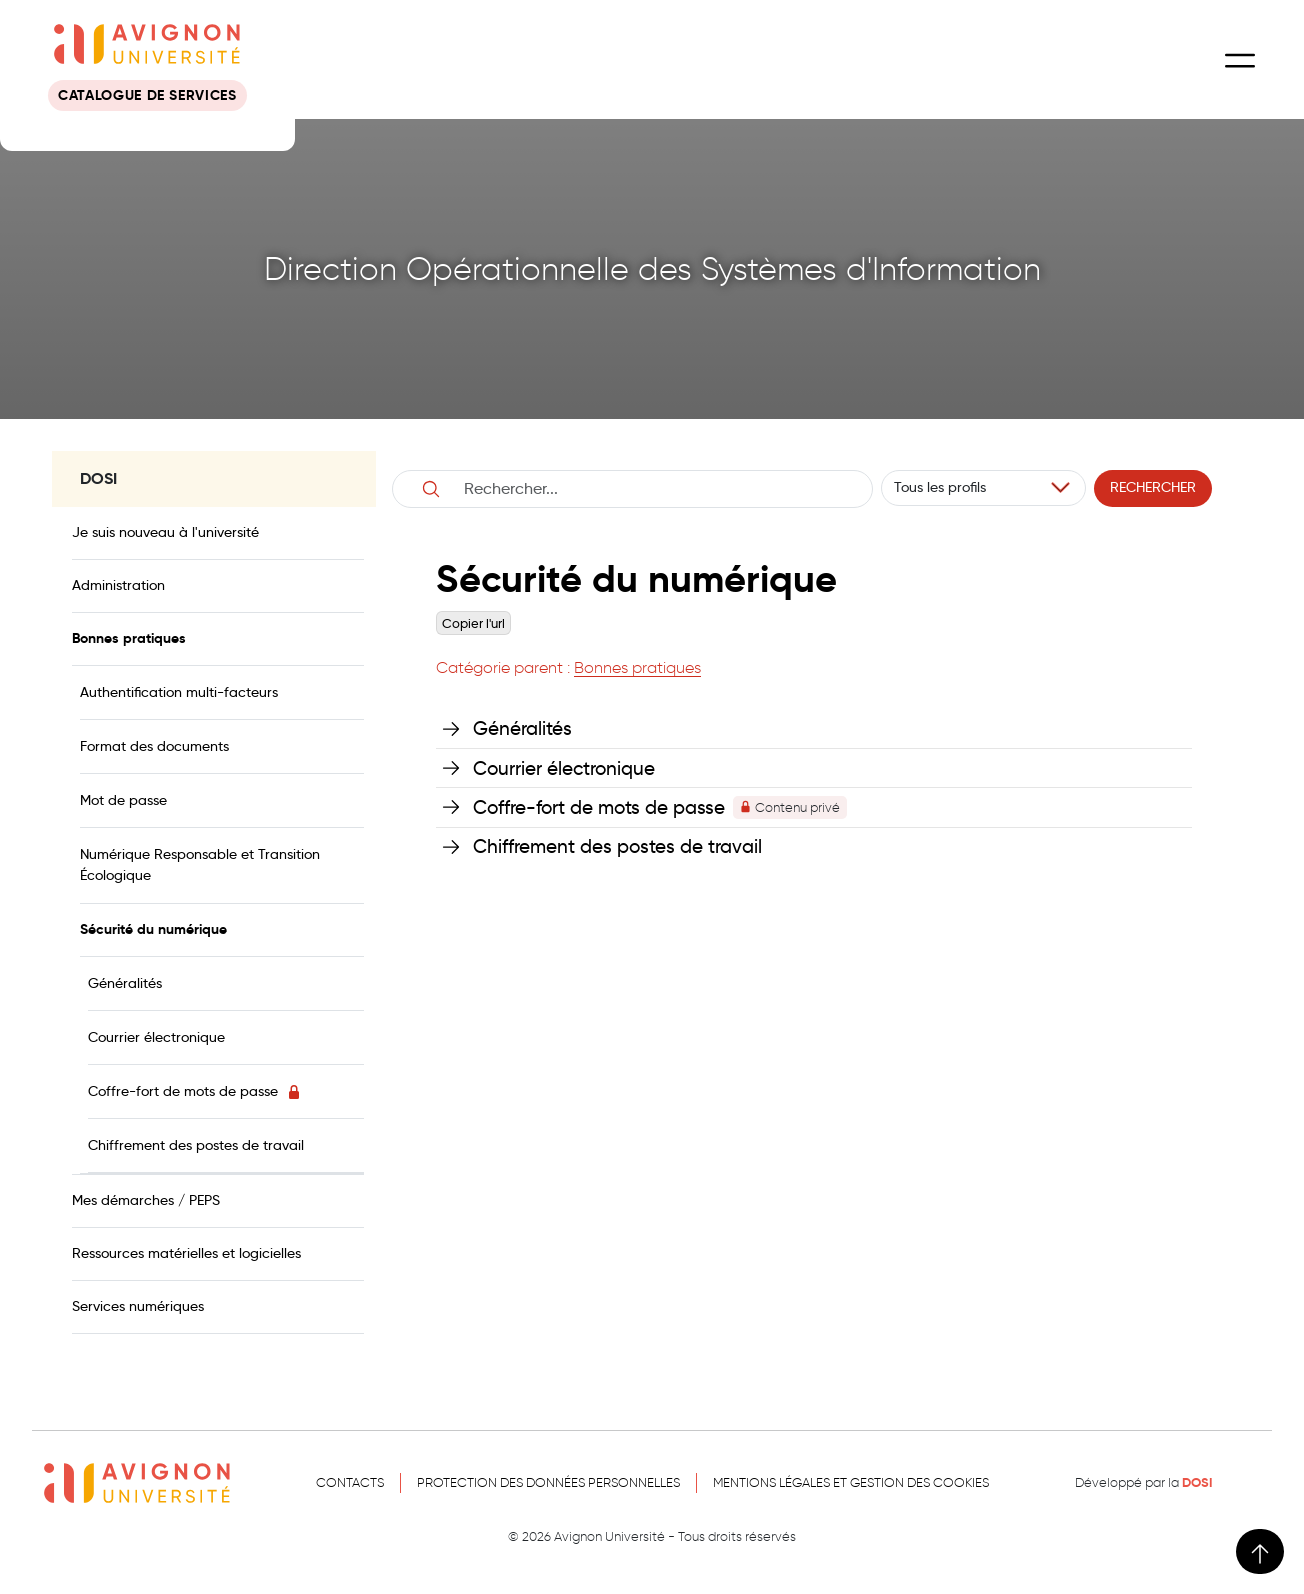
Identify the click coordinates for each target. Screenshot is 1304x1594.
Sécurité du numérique (153, 929)
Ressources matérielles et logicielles (186, 1253)
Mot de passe (123, 800)
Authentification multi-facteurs (179, 692)
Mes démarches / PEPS (146, 1200)
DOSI (1197, 1483)
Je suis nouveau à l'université (165, 532)
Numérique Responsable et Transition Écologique (200, 864)
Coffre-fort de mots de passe (195, 1091)
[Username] (654, 489)
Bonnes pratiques (129, 638)
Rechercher (1153, 487)
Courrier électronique (156, 1037)
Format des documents (154, 746)
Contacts (350, 1482)
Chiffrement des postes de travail (196, 1145)
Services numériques (138, 1306)
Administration (118, 585)
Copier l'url (473, 623)
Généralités (125, 983)
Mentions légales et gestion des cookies (851, 1482)
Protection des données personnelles (548, 1482)
